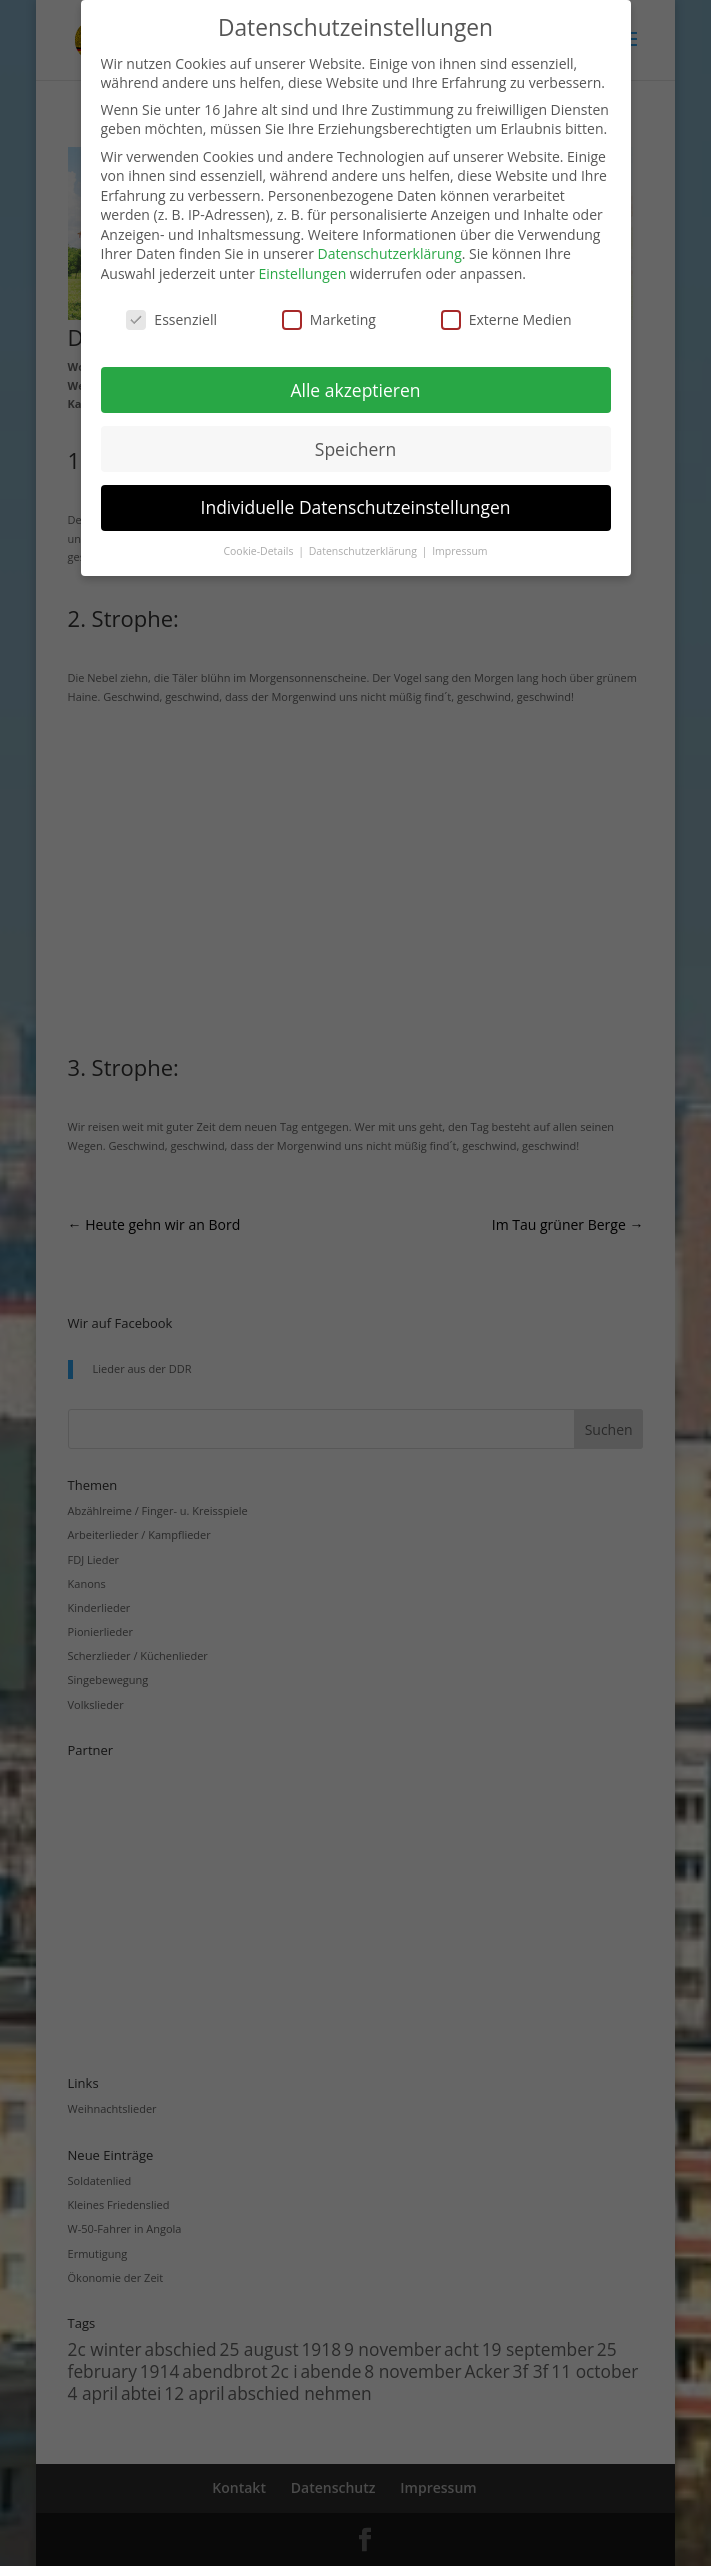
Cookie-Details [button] (259, 551)
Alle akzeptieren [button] (355, 390)
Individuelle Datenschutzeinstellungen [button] (356, 507)
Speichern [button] (355, 449)
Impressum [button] (459, 551)
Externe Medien (506, 319)
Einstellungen (303, 273)
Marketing (329, 319)
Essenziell (171, 319)
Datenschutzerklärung (390, 253)
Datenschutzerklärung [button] (364, 551)
